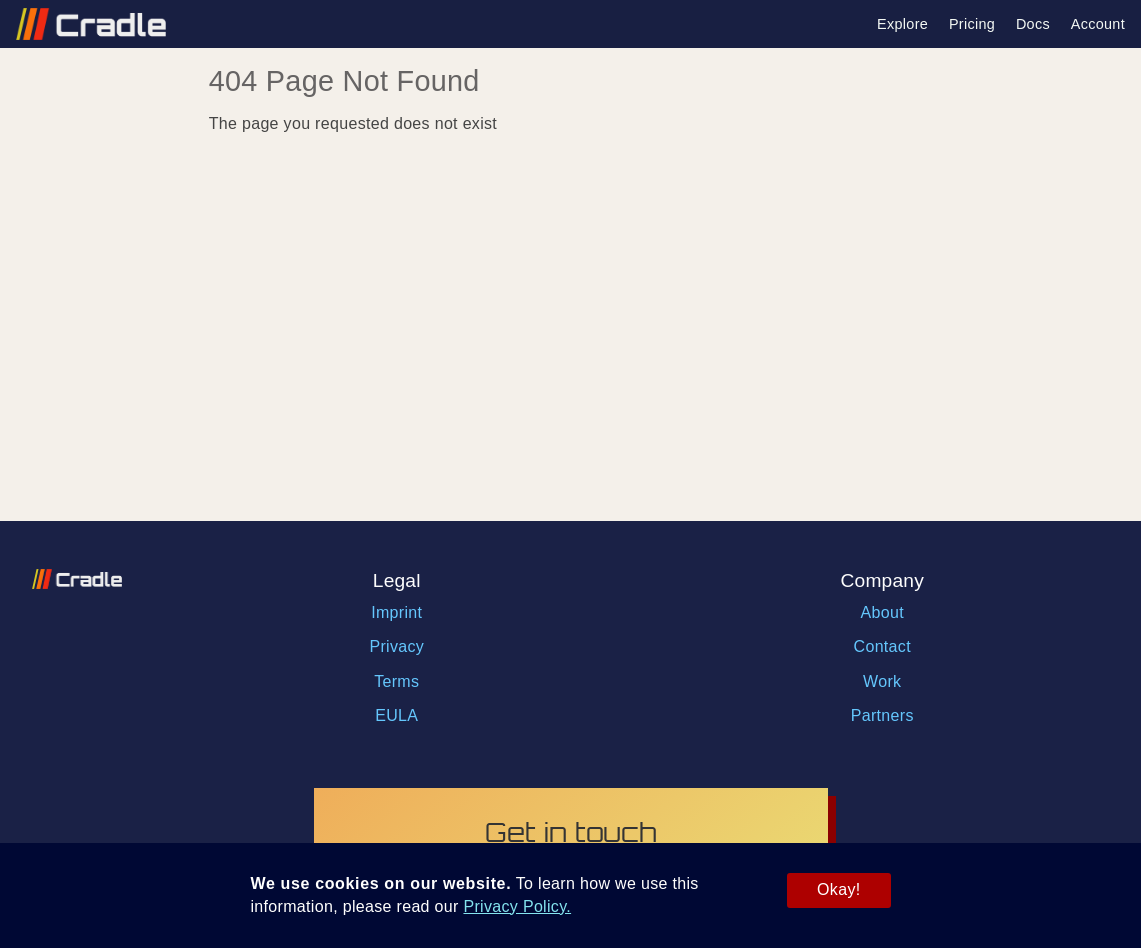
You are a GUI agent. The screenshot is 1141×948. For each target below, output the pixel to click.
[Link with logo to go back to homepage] (83, 24)
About (882, 612)
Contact (882, 646)
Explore (902, 24)
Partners (882, 715)
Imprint (396, 612)
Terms (396, 681)
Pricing (972, 24)
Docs (1033, 24)
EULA (396, 715)
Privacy (396, 646)
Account (1098, 24)
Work (882, 681)
